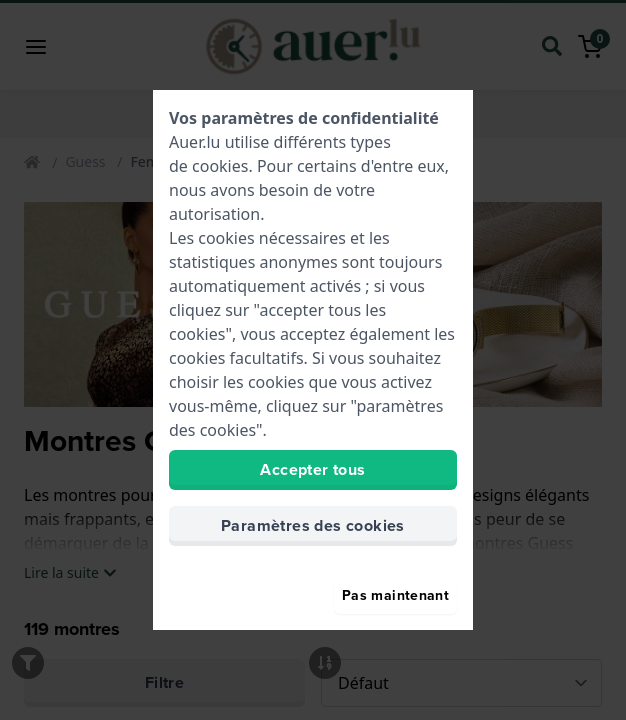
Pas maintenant (395, 595)
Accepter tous (312, 469)
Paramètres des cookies (313, 525)
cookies (220, 166)
